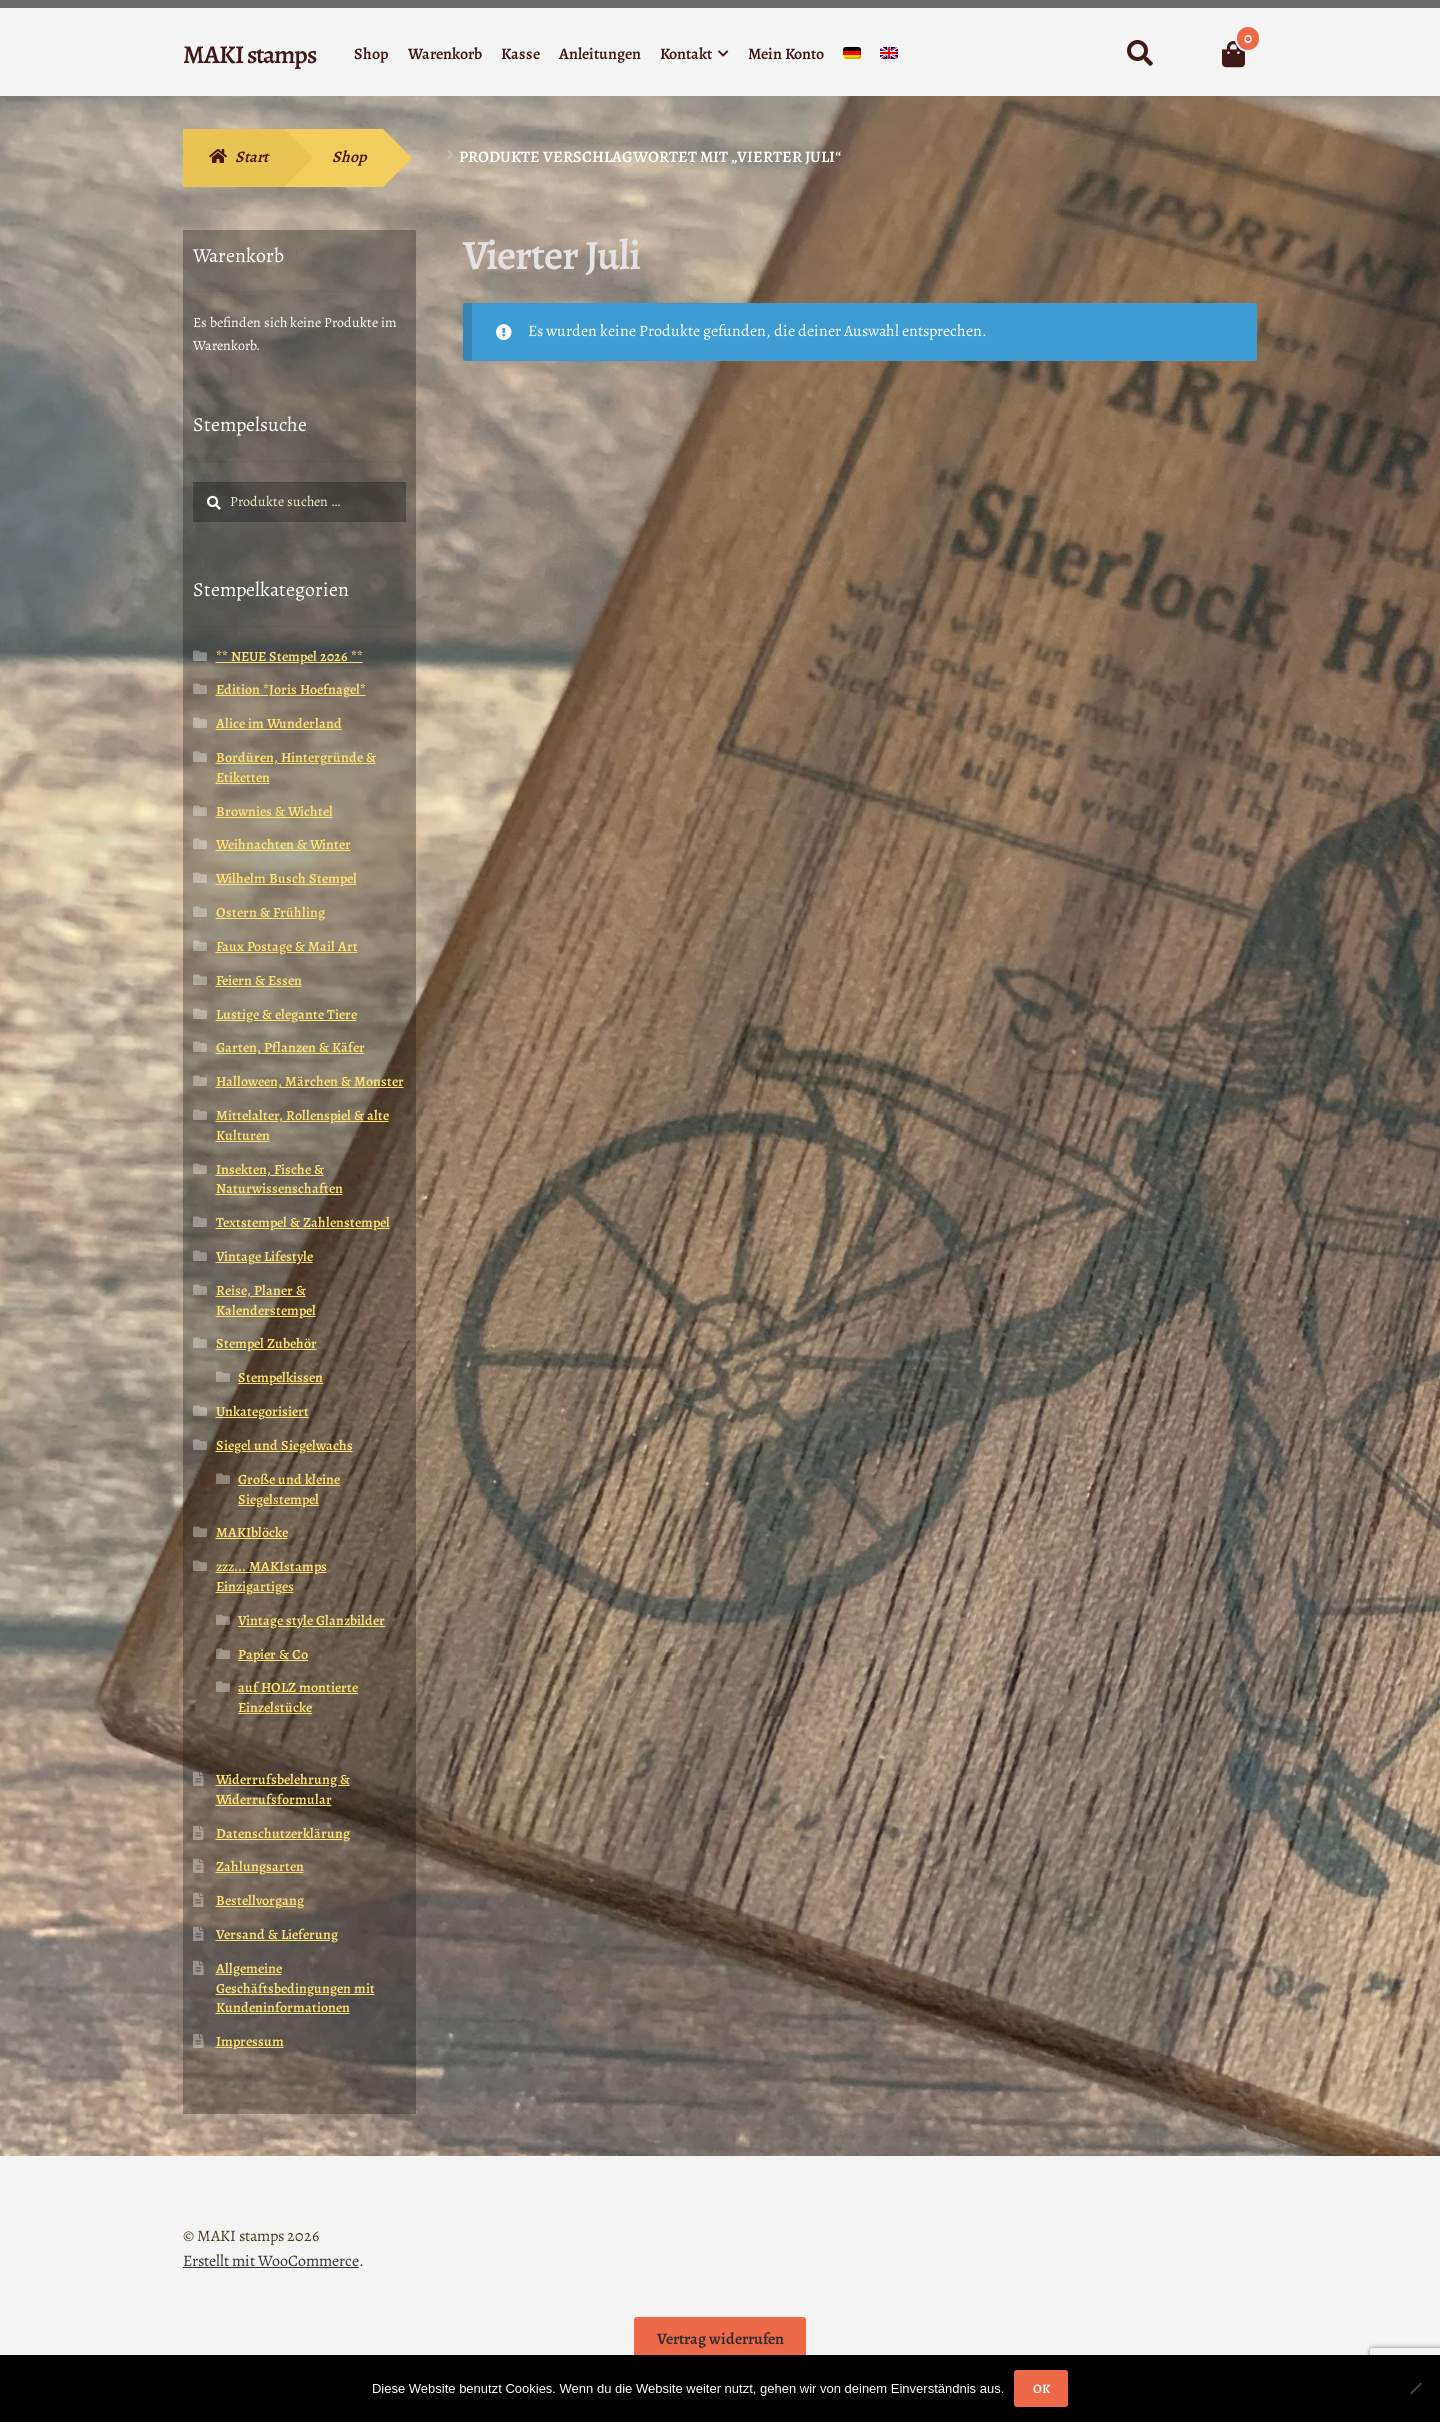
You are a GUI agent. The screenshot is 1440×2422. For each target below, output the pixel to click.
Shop (371, 54)
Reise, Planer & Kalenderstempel (266, 1300)
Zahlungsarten (260, 1866)
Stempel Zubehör (266, 1343)
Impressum (250, 2041)
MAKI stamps (249, 54)
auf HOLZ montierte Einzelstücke (298, 1697)
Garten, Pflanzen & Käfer (290, 1047)
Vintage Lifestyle (264, 1256)
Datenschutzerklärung (283, 1833)
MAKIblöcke (252, 1532)
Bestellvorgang (260, 1900)
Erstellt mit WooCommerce (271, 2261)
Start (251, 157)
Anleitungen (600, 54)
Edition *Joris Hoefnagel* (291, 689)
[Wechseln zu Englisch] (889, 57)
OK (1041, 2388)
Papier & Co (273, 1654)
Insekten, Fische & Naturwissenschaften (279, 1179)
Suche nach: (1139, 54)
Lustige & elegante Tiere (286, 1014)
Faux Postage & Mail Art (287, 946)
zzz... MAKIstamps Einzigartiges (271, 1576)
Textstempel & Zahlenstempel (303, 1222)
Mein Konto (786, 54)
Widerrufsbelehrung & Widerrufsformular (283, 1789)
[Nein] (1415, 2388)
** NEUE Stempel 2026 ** (289, 656)
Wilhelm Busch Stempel (286, 878)
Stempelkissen (280, 1377)
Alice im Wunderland (279, 723)
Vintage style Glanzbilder (311, 1620)
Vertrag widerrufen (720, 2339)
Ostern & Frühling (270, 912)
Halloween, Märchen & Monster (310, 1081)
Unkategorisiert (262, 1411)
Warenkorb (445, 54)
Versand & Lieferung (277, 1934)
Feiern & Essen (259, 980)
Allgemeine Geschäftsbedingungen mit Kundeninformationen (295, 1988)
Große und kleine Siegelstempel (289, 1489)
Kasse (520, 54)
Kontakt (686, 54)
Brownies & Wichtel (274, 811)
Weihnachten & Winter (283, 844)
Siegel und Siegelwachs (284, 1445)
